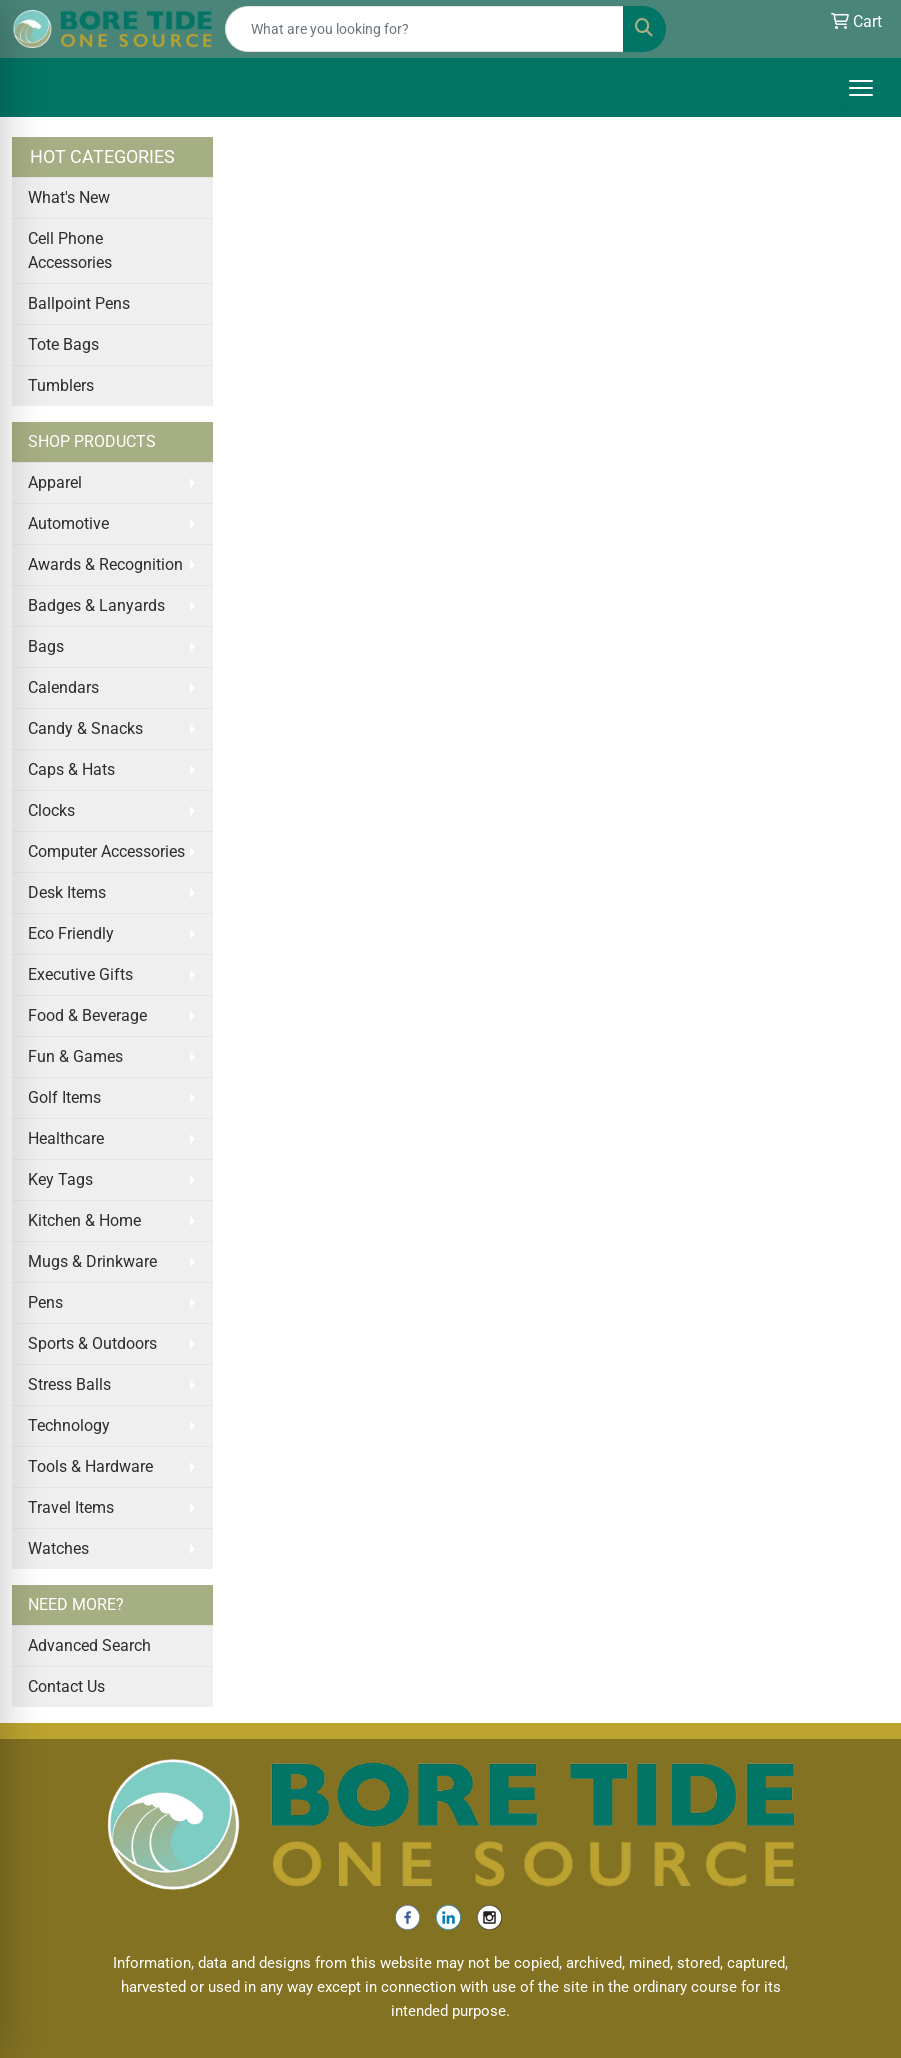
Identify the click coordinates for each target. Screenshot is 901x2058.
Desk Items (67, 892)
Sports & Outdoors (92, 1343)
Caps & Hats (71, 769)
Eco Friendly (71, 933)
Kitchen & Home (84, 1220)
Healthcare (66, 1138)
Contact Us (66, 1686)
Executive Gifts (80, 974)
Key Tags (60, 1179)
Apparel (55, 482)
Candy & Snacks (85, 728)
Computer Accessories (106, 851)
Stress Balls (69, 1384)
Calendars (63, 687)
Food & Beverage (87, 1015)
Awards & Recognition (105, 564)
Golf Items (64, 1097)
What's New (69, 197)
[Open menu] (861, 88)
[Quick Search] (424, 29)
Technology (69, 1425)
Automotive (68, 523)
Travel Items (71, 1507)
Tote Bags (63, 344)
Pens (45, 1302)
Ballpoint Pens (79, 303)
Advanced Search (89, 1645)
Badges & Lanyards (96, 605)
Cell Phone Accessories (70, 250)
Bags (46, 646)
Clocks (51, 810)
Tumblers (61, 385)
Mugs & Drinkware (92, 1261)
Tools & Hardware (90, 1466)
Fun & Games (75, 1056)
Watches (58, 1548)
